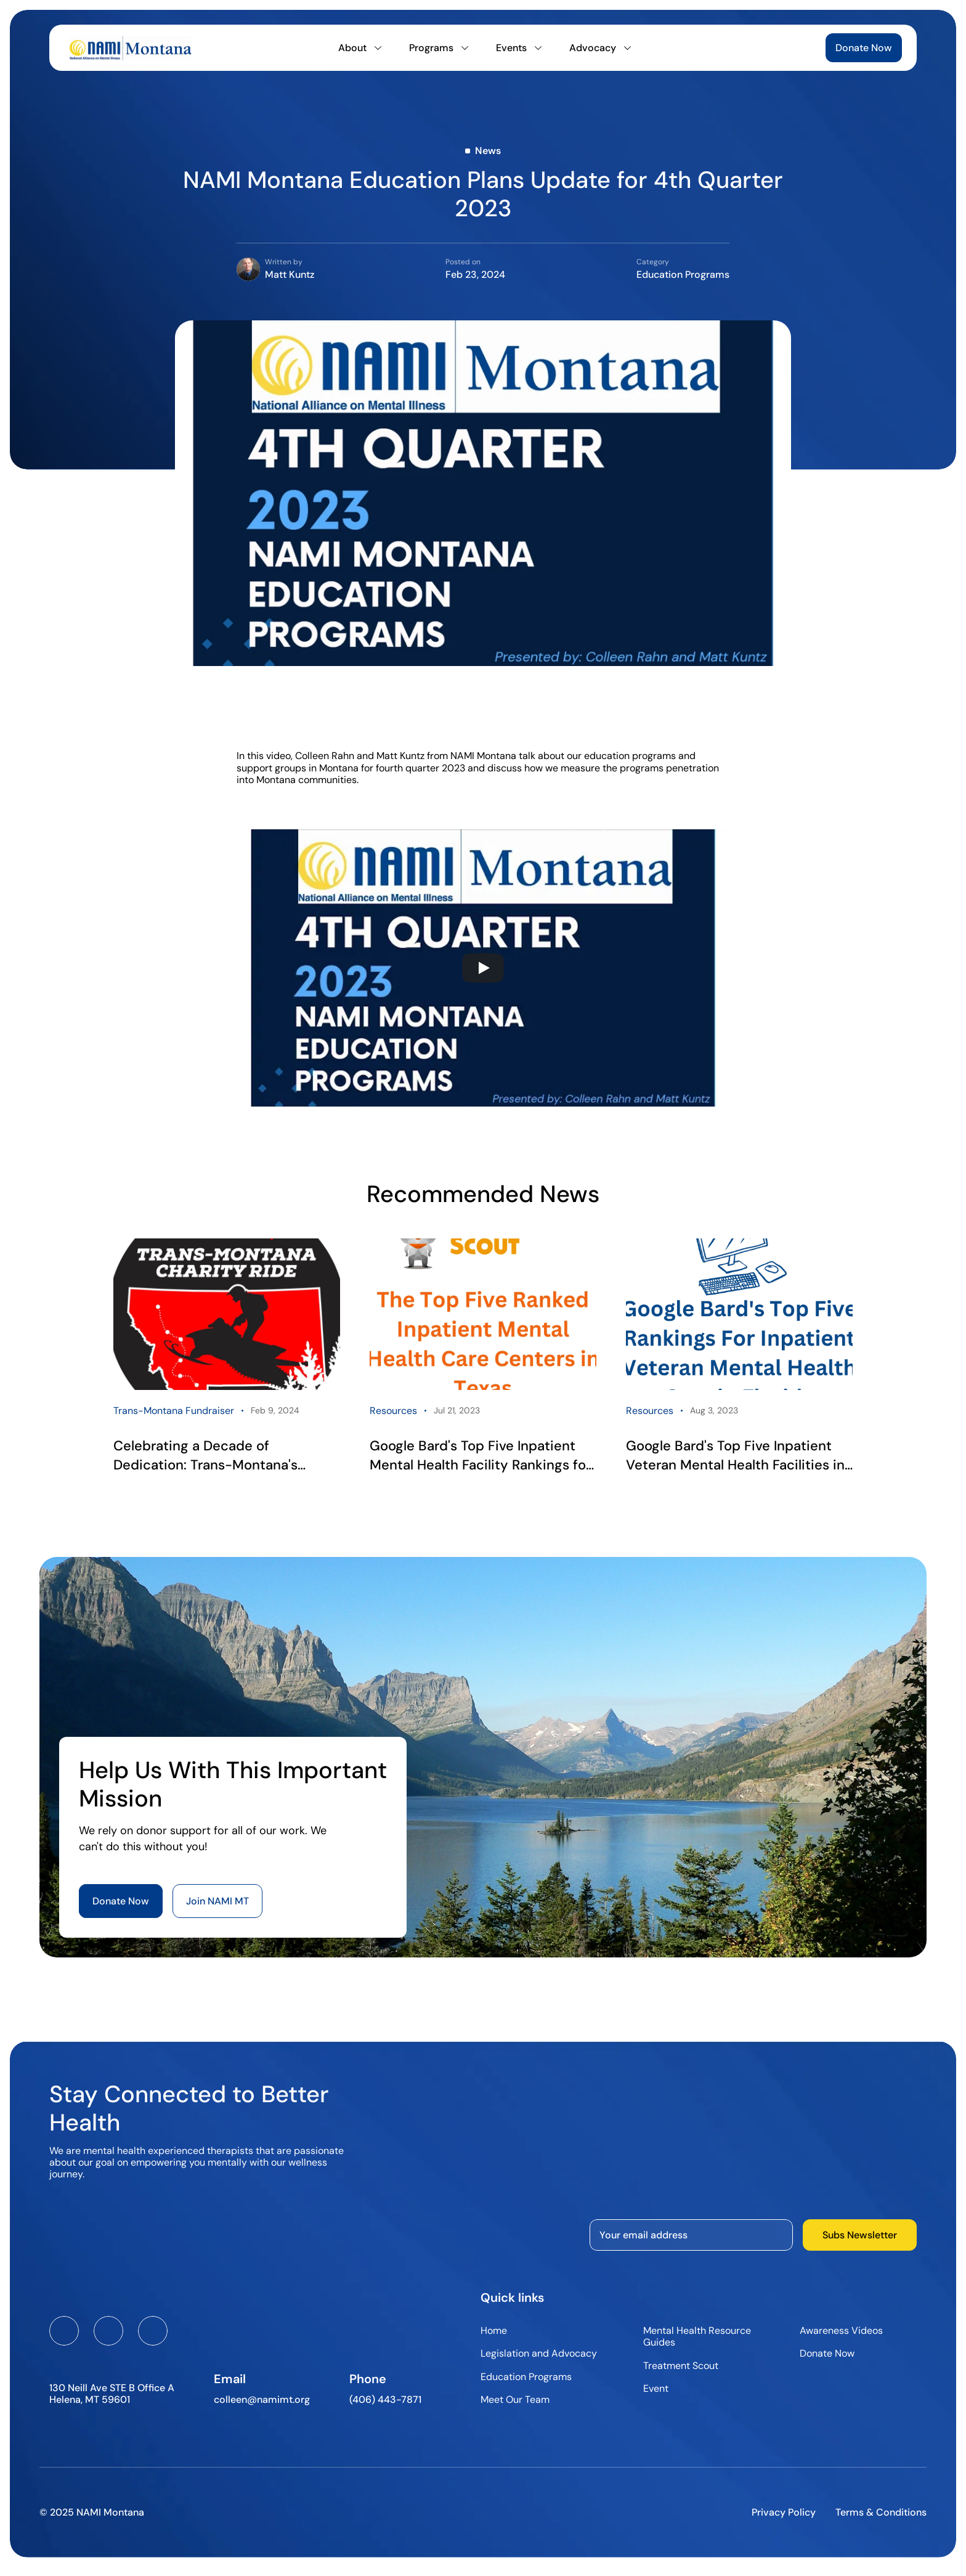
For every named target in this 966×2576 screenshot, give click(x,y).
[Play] (483, 968)
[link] (226, 1361)
